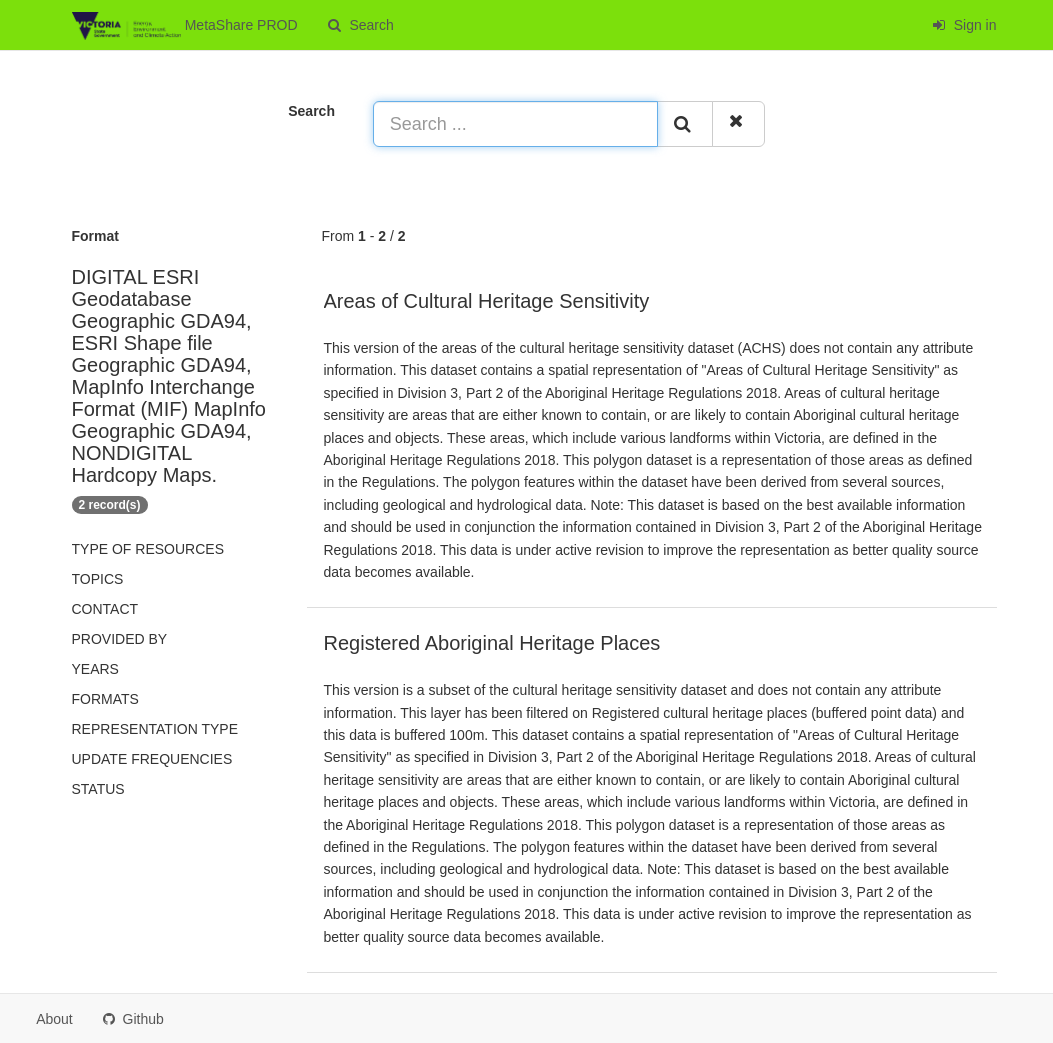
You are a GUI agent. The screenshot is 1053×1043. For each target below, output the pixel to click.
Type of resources (148, 549)
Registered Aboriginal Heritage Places (492, 643)
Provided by (120, 639)
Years (95, 669)
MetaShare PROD (185, 26)
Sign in (964, 25)
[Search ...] (515, 124)
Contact (105, 609)
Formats (105, 699)
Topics (98, 579)
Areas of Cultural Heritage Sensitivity (487, 301)
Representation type (155, 729)
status (98, 789)
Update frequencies (152, 759)
